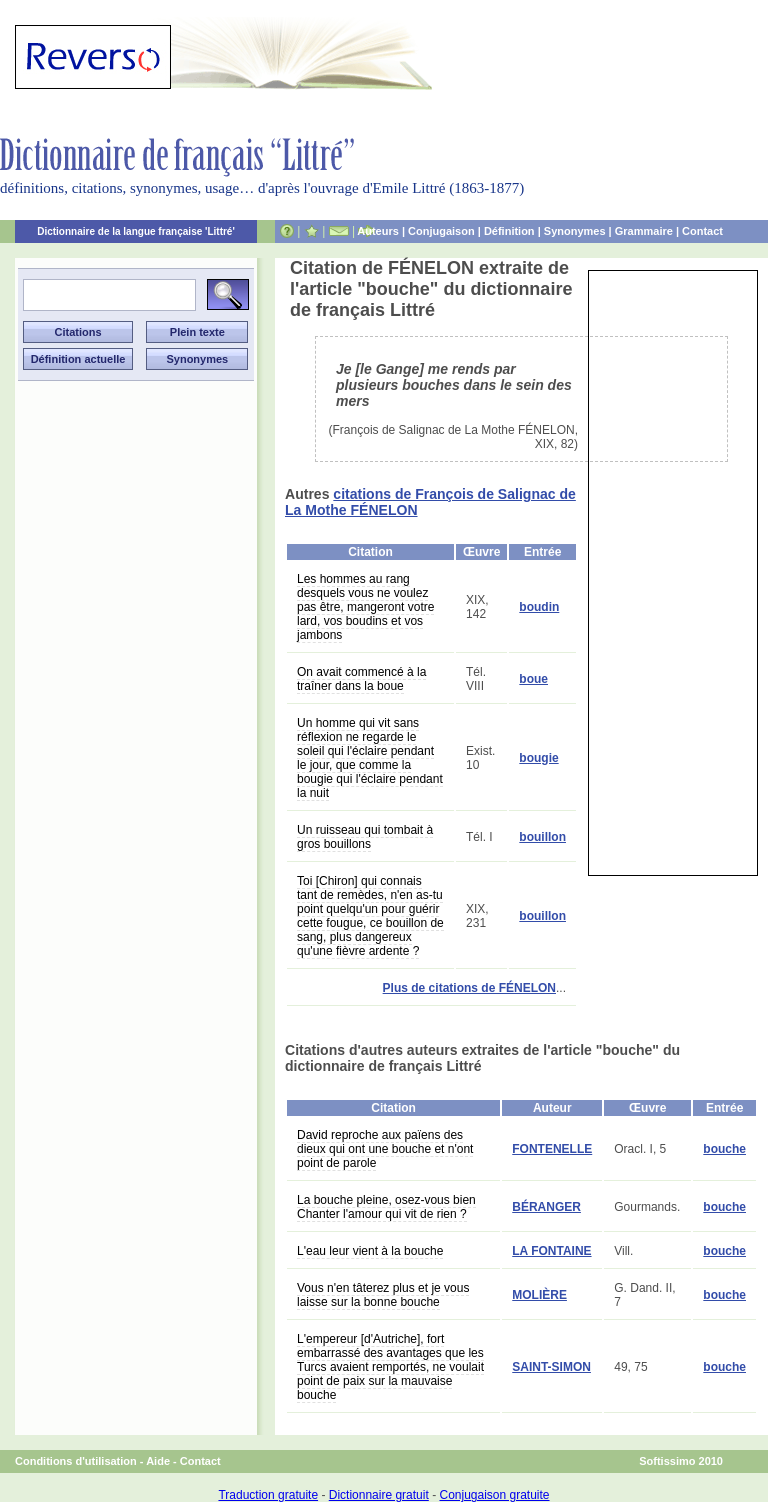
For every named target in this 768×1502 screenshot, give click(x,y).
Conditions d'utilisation (76, 1461)
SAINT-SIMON (551, 1367)
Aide (158, 1461)
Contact (702, 231)
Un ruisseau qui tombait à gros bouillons (365, 837)
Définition (509, 231)
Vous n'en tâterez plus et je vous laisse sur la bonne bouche (383, 1295)
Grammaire (644, 231)
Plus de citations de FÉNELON (469, 988)
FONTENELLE (552, 1149)
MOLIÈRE (539, 1295)
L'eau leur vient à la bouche (370, 1251)
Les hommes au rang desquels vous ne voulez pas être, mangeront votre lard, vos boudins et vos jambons (365, 607)
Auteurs (378, 231)
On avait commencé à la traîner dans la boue (361, 679)
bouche (724, 1149)
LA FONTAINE (551, 1251)
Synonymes (575, 231)
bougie (538, 758)
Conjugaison (441, 231)
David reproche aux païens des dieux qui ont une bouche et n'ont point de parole (385, 1149)
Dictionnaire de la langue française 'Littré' (136, 231)
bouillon (542, 837)
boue (533, 679)
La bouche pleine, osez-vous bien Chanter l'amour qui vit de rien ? (386, 1207)
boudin (539, 607)
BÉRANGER (546, 1207)
